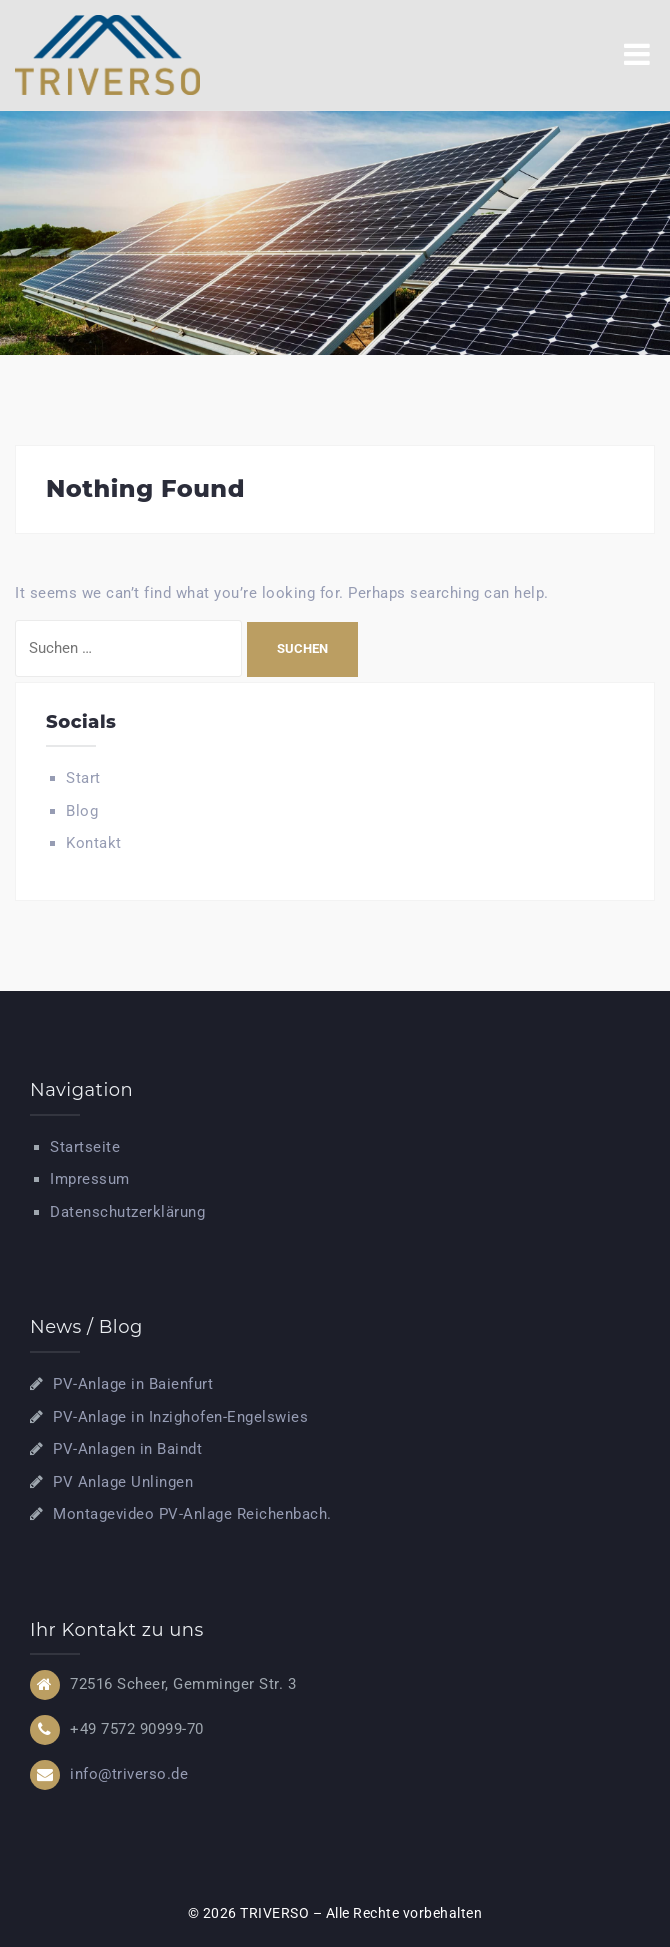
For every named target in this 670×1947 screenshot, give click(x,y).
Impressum (90, 1179)
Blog (82, 811)
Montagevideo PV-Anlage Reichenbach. (192, 1514)
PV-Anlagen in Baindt (127, 1449)
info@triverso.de (129, 1774)
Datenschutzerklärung (127, 1212)
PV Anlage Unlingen (123, 1482)
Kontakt (94, 843)
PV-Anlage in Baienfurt (133, 1384)
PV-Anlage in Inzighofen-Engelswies (180, 1417)
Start (83, 778)
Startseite (85, 1147)
